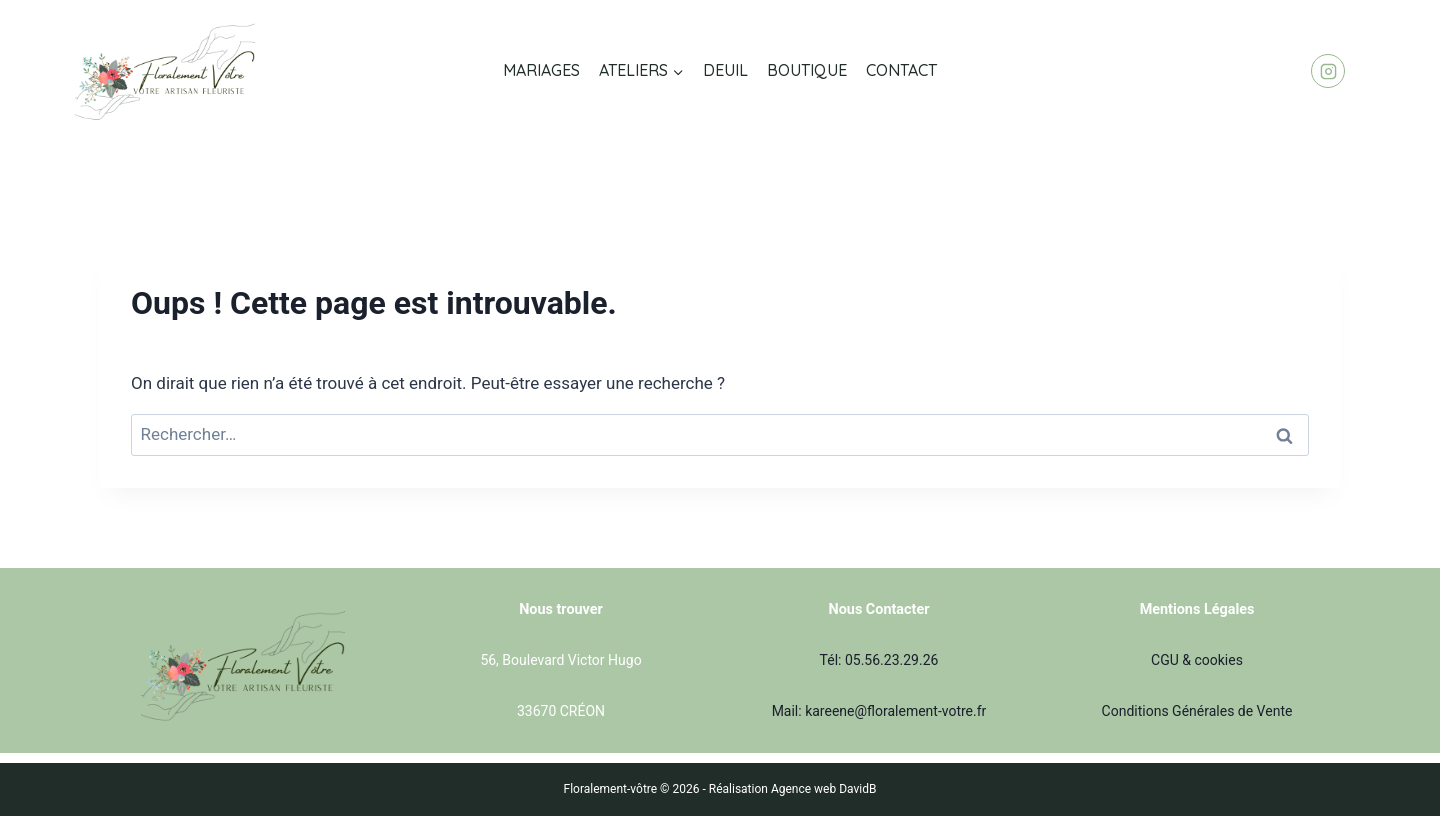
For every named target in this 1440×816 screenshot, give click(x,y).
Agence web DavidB (824, 789)
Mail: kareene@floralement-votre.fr (879, 711)
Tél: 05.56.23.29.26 (879, 660)
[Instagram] (1328, 71)
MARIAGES (541, 70)
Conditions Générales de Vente (1197, 711)
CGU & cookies (1197, 660)
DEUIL (725, 70)
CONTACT (901, 70)
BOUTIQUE (807, 70)
